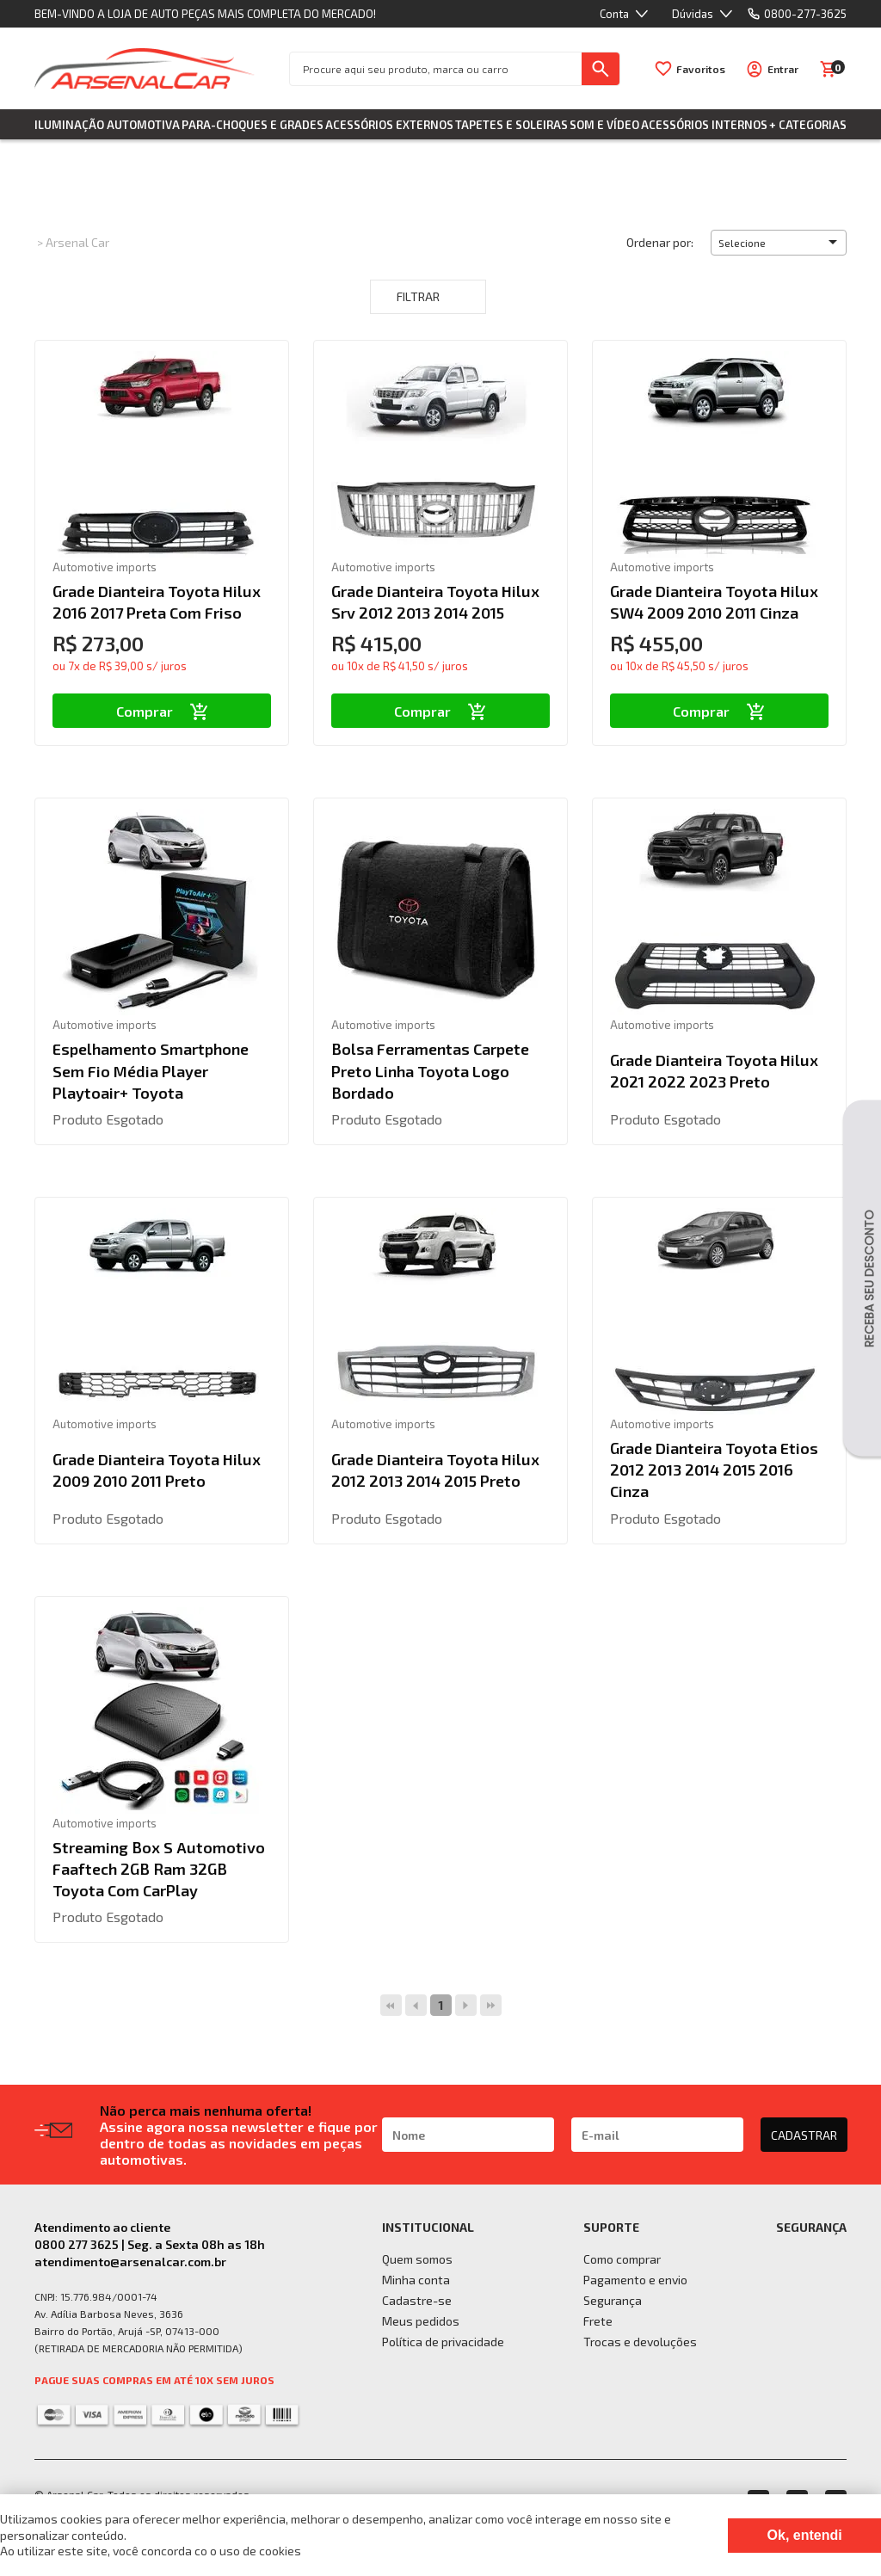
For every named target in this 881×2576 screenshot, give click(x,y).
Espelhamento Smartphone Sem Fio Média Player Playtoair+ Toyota (150, 1070)
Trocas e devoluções (640, 2341)
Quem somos (417, 2259)
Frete (598, 2321)
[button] (779, 243)
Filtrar (428, 297)
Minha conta (416, 2279)
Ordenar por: (659, 242)
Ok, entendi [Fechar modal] (804, 2535)
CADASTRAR (804, 2135)
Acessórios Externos (389, 125)
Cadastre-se (417, 2300)
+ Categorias (808, 125)
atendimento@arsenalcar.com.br (130, 2261)
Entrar (782, 69)
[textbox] (436, 68)
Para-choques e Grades (252, 125)
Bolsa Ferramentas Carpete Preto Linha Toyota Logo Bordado (430, 1070)
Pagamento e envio (635, 2279)
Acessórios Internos (704, 125)
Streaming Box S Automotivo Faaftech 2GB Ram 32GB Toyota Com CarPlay (158, 1869)
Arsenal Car (77, 242)
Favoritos (700, 69)
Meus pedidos (420, 2321)
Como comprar (622, 2259)
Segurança (612, 2300)
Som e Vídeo (604, 125)
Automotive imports (104, 567)
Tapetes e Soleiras (511, 125)
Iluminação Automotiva (107, 125)
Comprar (162, 711)
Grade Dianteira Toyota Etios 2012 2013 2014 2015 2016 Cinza (714, 1470)
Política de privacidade (443, 2341)
